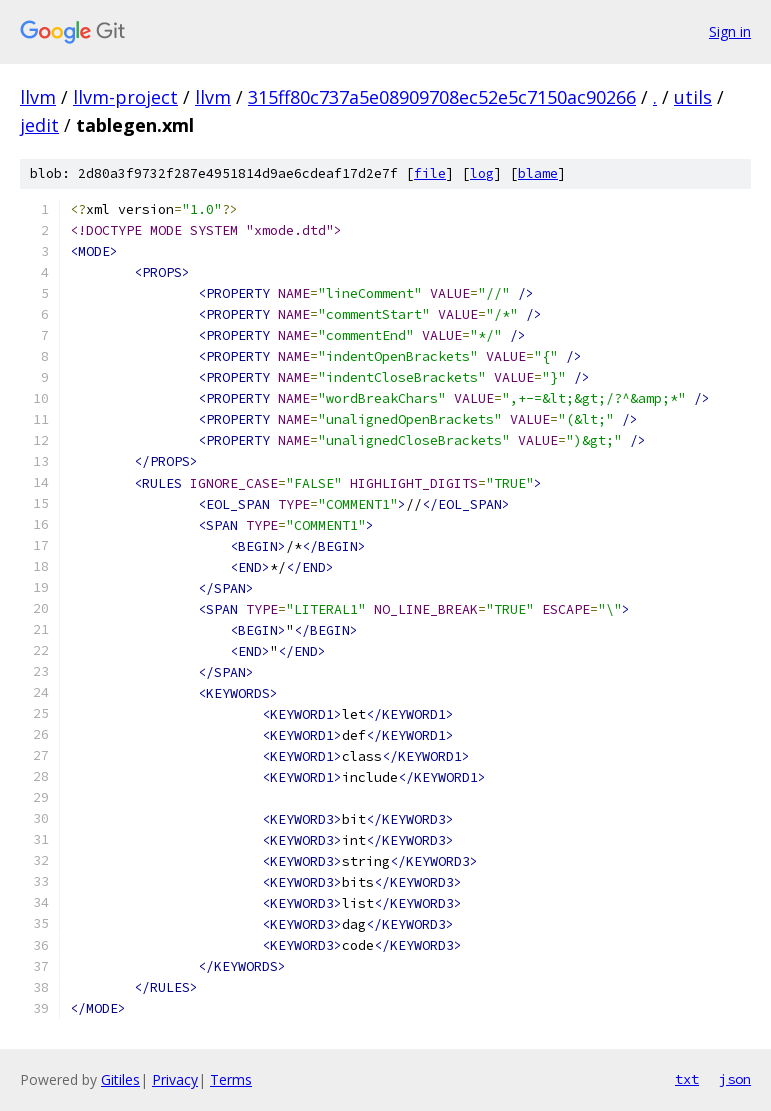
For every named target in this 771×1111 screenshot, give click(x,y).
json (735, 1079)
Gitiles (120, 1079)
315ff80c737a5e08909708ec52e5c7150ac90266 (442, 97)
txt (687, 1079)
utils (693, 97)
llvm (38, 97)
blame (538, 173)
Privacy (175, 1079)
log (482, 173)
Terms (231, 1079)
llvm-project (125, 97)
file (430, 173)
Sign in (730, 31)
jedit (39, 125)
